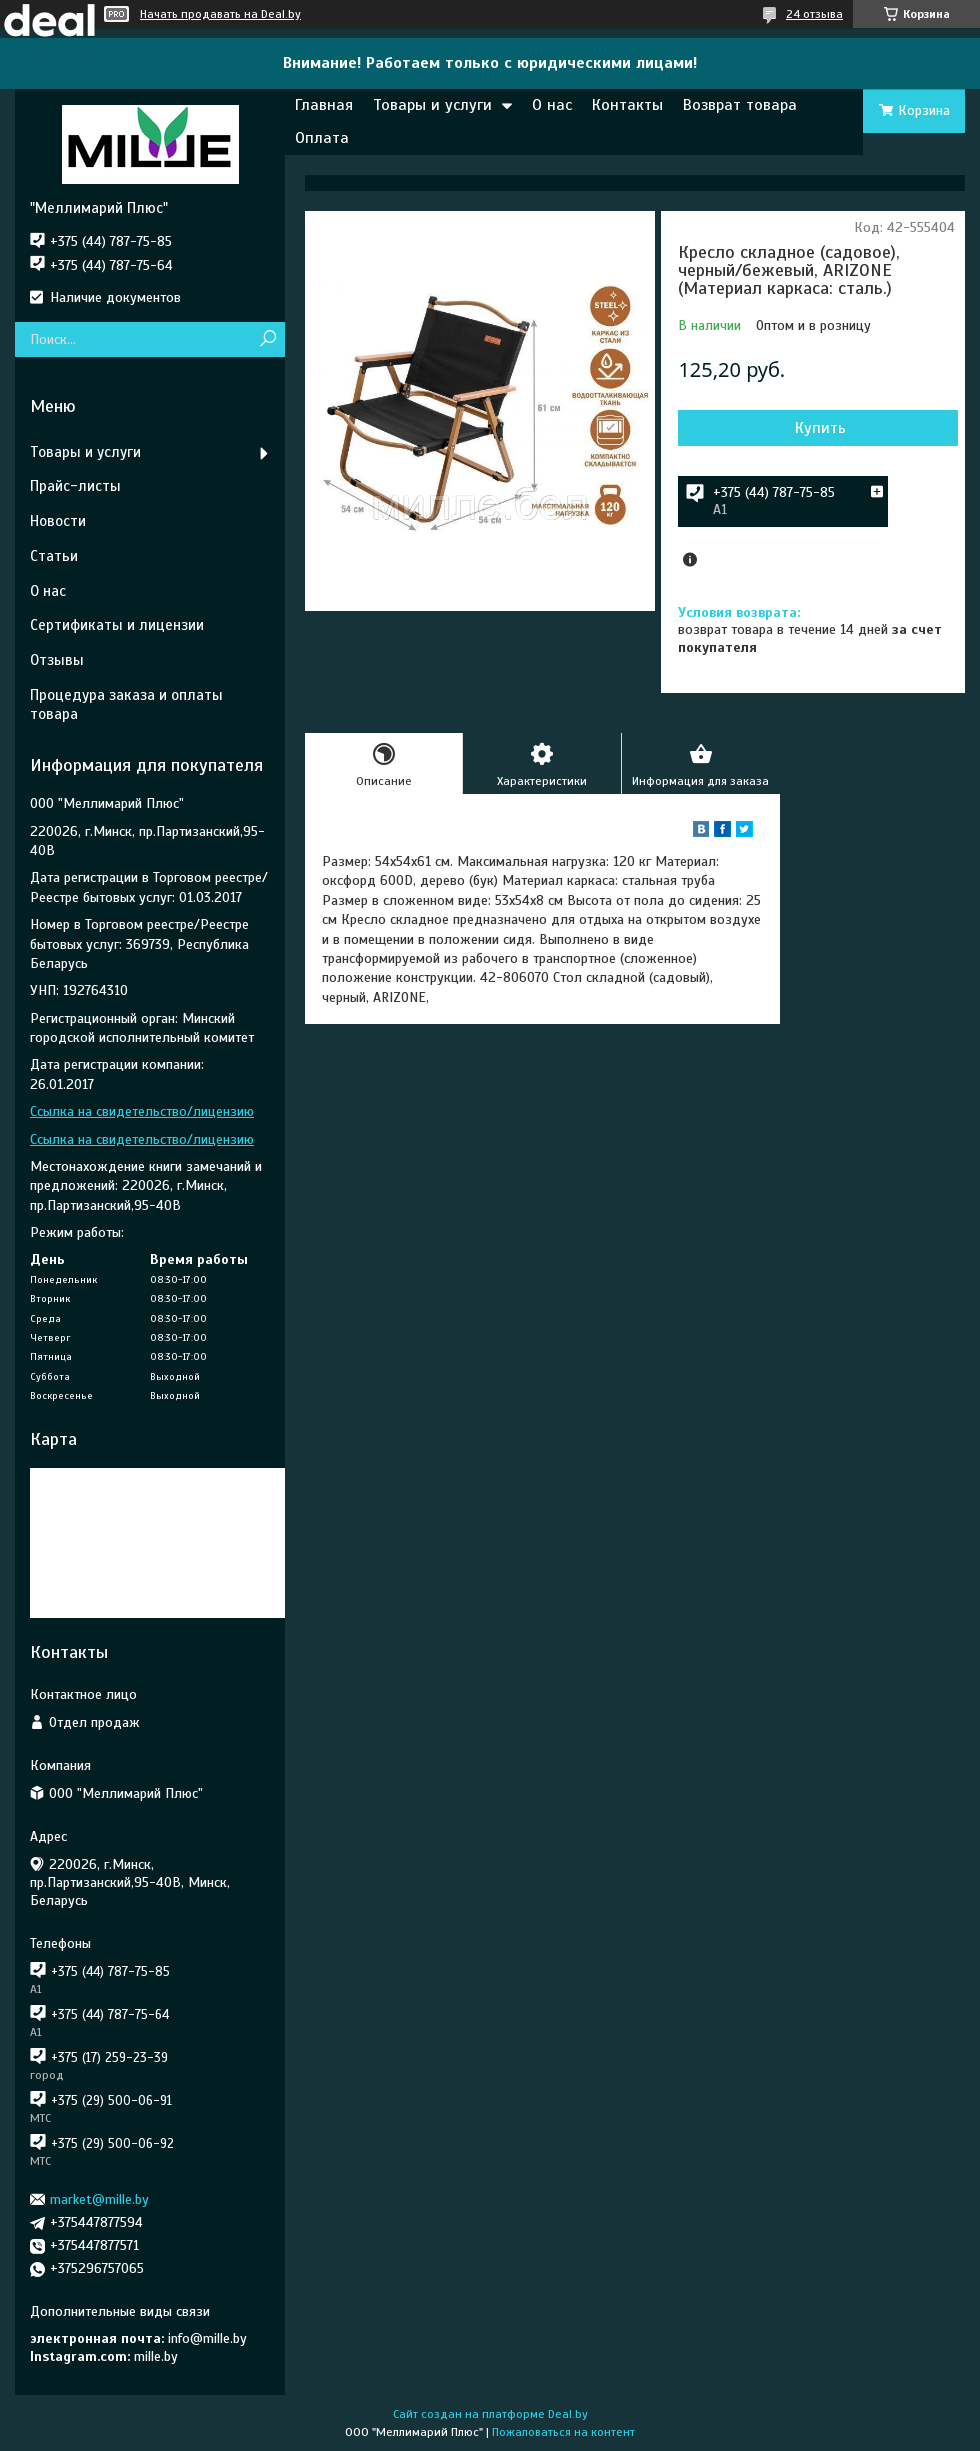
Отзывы (57, 660)
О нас (552, 105)
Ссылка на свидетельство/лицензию (142, 1111)
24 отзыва (814, 14)
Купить (820, 428)
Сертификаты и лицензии (117, 625)
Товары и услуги (432, 105)
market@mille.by (99, 2199)
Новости (58, 521)
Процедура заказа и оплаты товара (126, 704)
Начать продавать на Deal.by (220, 14)
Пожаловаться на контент (563, 2432)
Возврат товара (740, 105)
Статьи (54, 556)
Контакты (627, 105)
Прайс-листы (75, 486)
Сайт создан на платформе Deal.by (490, 2414)
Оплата (322, 138)
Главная (324, 105)
